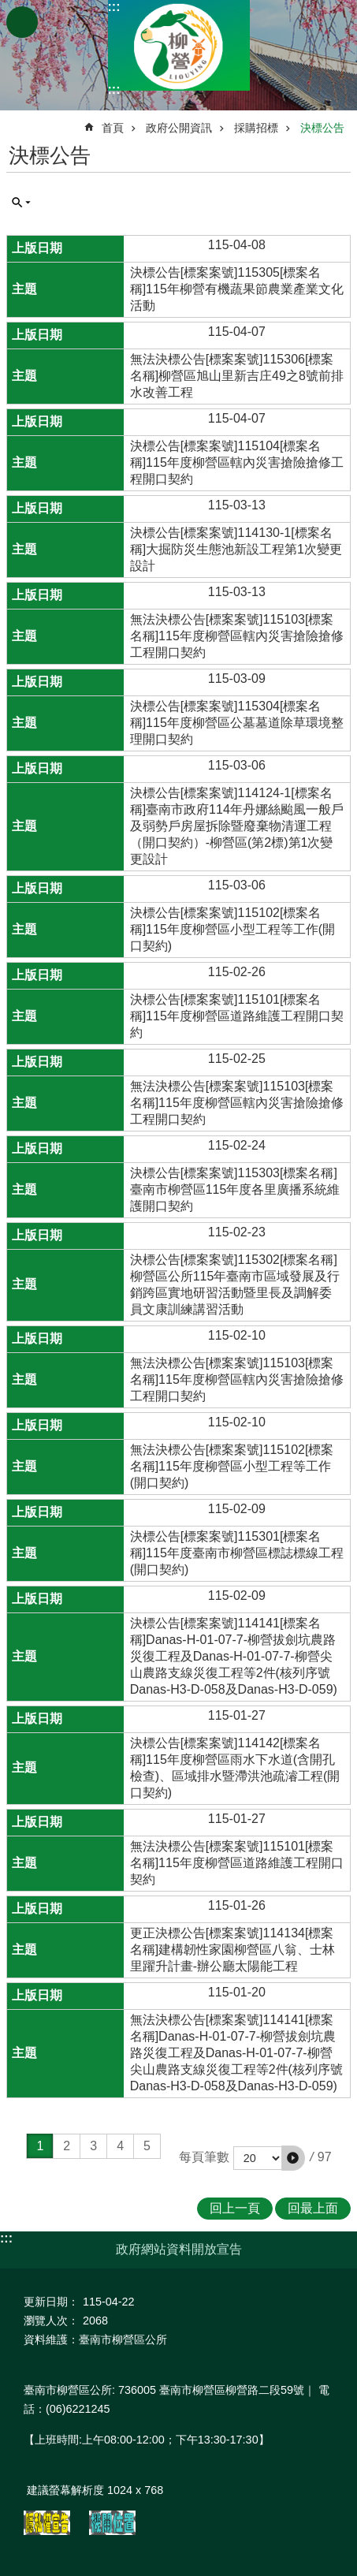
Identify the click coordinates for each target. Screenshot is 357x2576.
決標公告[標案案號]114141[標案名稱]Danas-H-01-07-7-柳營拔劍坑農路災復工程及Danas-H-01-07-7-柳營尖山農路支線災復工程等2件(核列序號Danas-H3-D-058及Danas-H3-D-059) (233, 1656)
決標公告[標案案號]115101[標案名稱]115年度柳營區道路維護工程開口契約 (237, 1016)
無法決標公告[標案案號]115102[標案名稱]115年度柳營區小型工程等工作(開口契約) (232, 1466)
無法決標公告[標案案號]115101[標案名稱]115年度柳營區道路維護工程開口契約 (237, 1863)
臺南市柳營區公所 (179, 45)
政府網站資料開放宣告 (179, 2249)
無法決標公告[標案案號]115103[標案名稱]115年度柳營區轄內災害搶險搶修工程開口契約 (237, 636)
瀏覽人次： (51, 2320)
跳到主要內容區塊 (8, 8)
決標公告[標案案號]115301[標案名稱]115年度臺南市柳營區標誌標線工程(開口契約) (237, 1553)
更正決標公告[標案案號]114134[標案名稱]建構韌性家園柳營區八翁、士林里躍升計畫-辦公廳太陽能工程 (232, 1949)
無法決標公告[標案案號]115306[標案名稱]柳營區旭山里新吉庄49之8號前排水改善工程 (237, 375)
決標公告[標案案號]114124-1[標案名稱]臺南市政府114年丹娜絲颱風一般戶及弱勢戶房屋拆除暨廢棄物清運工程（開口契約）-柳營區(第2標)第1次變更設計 (237, 826)
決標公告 (322, 127)
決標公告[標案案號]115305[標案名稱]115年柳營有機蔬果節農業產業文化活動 (237, 289)
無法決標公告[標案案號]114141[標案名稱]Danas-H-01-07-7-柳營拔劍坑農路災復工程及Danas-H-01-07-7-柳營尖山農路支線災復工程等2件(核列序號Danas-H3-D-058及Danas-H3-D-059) (236, 2053)
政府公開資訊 (179, 127)
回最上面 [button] (313, 2208)
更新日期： (51, 2301)
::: (114, 6)
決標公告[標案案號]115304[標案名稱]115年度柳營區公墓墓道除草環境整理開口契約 (237, 722)
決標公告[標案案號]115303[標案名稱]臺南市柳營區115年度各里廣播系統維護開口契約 (235, 1189)
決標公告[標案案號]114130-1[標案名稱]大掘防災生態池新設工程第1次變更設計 (236, 549)
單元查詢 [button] (21, 202)
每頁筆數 (204, 2157)
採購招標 (256, 127)
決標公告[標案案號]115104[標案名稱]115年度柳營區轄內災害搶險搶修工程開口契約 (237, 462)
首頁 (113, 127)
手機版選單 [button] (22, 22)
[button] (293, 2158)
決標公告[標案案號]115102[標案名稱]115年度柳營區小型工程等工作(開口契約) (232, 929)
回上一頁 (235, 2208)
